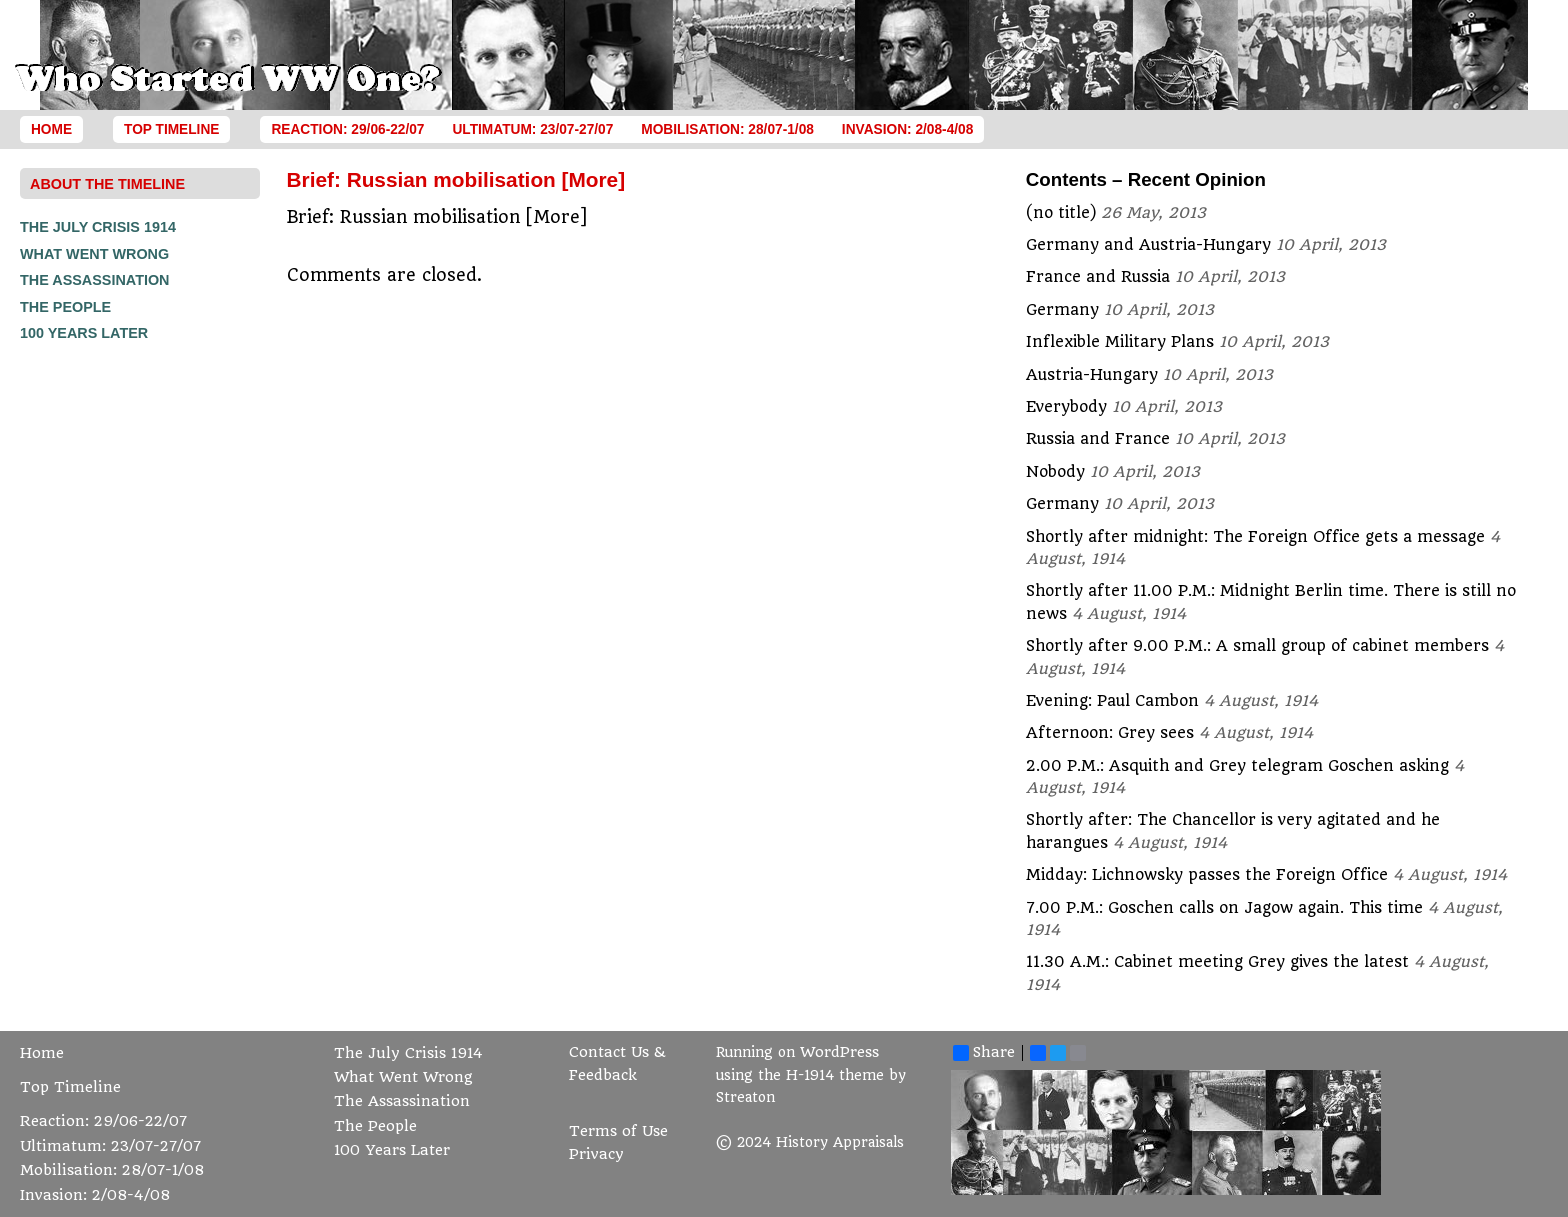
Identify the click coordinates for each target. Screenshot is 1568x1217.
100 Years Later (84, 333)
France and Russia (1098, 277)
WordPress (839, 1052)
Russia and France (1098, 439)
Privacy (596, 1154)
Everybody (1066, 407)
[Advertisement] (100, 648)
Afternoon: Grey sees (1110, 733)
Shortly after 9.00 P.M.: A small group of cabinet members (1257, 646)
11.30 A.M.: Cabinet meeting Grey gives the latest (1217, 962)
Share (984, 1053)
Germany (1062, 310)
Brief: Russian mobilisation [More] (456, 179)
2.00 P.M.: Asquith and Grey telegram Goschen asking (1237, 766)
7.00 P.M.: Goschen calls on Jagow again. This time (1224, 908)
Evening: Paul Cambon (1112, 701)
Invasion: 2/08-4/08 (908, 129)
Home (51, 129)
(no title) (1061, 213)
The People (65, 307)
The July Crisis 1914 (98, 227)
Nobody (1055, 472)
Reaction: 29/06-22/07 (347, 129)
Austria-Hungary (1092, 375)
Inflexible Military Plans (1120, 342)
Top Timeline (171, 129)
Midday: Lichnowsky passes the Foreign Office (1207, 875)
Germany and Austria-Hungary (1148, 245)
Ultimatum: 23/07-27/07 (532, 129)
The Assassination (95, 280)
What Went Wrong (94, 254)
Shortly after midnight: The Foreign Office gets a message (1255, 537)
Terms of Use (618, 1131)
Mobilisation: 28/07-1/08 (727, 129)
